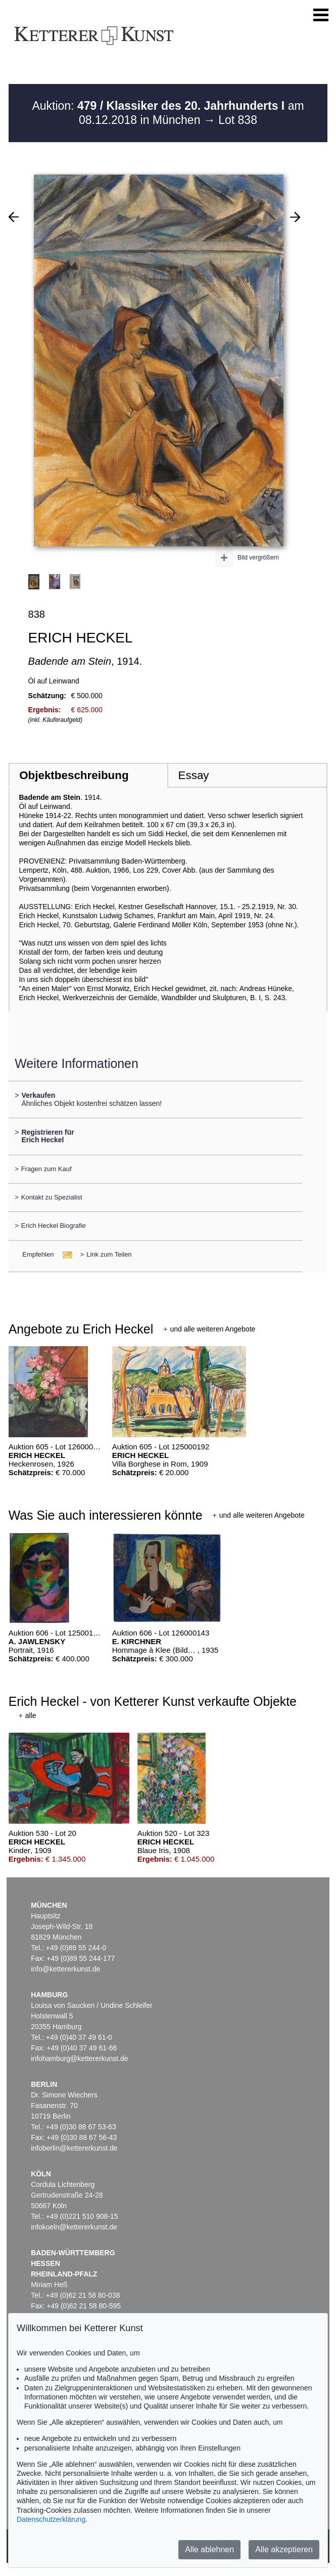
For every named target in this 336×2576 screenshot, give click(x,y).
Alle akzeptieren (284, 2549)
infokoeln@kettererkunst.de (74, 2227)
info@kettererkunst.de (65, 1969)
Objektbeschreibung (73, 775)
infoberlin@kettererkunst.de (74, 2148)
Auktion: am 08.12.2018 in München (168, 112)
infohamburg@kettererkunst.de (79, 2058)
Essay (193, 775)
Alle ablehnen (209, 2549)
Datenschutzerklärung (51, 2519)
